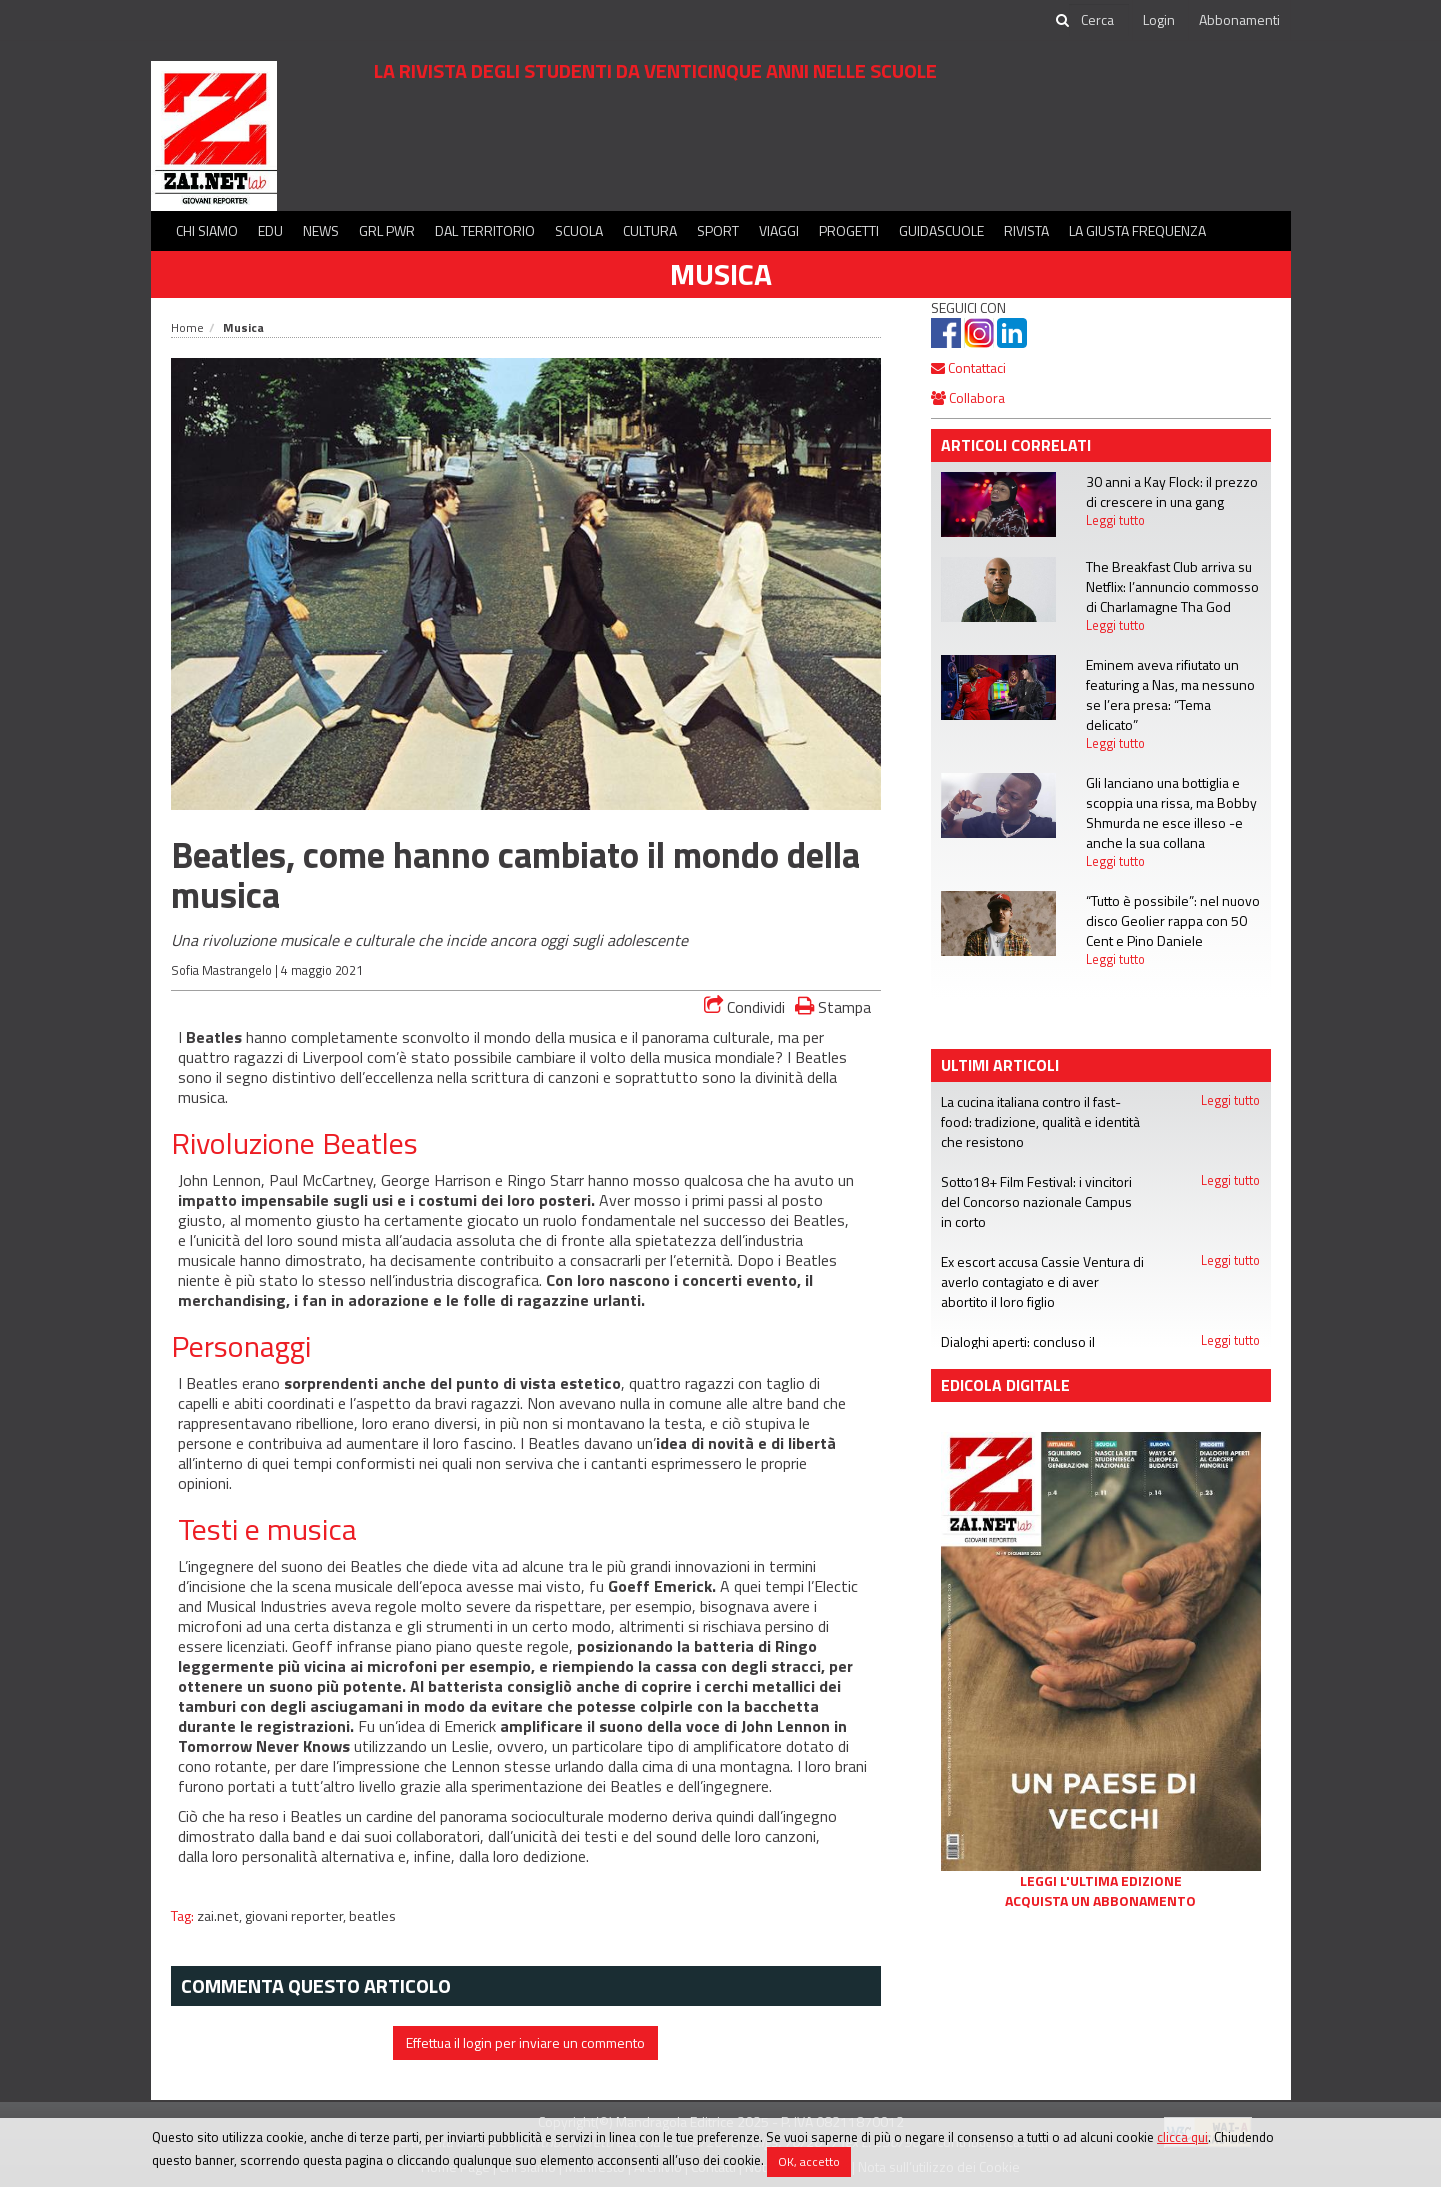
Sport (718, 230)
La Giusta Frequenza (1137, 230)
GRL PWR (387, 230)
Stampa (833, 1006)
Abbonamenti (1239, 19)
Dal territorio (485, 230)
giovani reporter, (297, 1916)
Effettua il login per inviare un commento (525, 2042)
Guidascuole (941, 230)
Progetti (849, 230)
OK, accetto (809, 2161)
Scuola (579, 230)
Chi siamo (207, 230)
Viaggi (779, 230)
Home (187, 327)
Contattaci (968, 367)
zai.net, (221, 1916)
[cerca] (1099, 20)
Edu (270, 230)
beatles (372, 1916)
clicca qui (1182, 2137)
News (321, 230)
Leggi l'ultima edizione (1101, 1881)
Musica (721, 274)
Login (1159, 19)
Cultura (650, 230)
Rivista (1026, 230)
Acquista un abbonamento (1100, 1901)
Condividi (744, 1007)
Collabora (968, 397)
